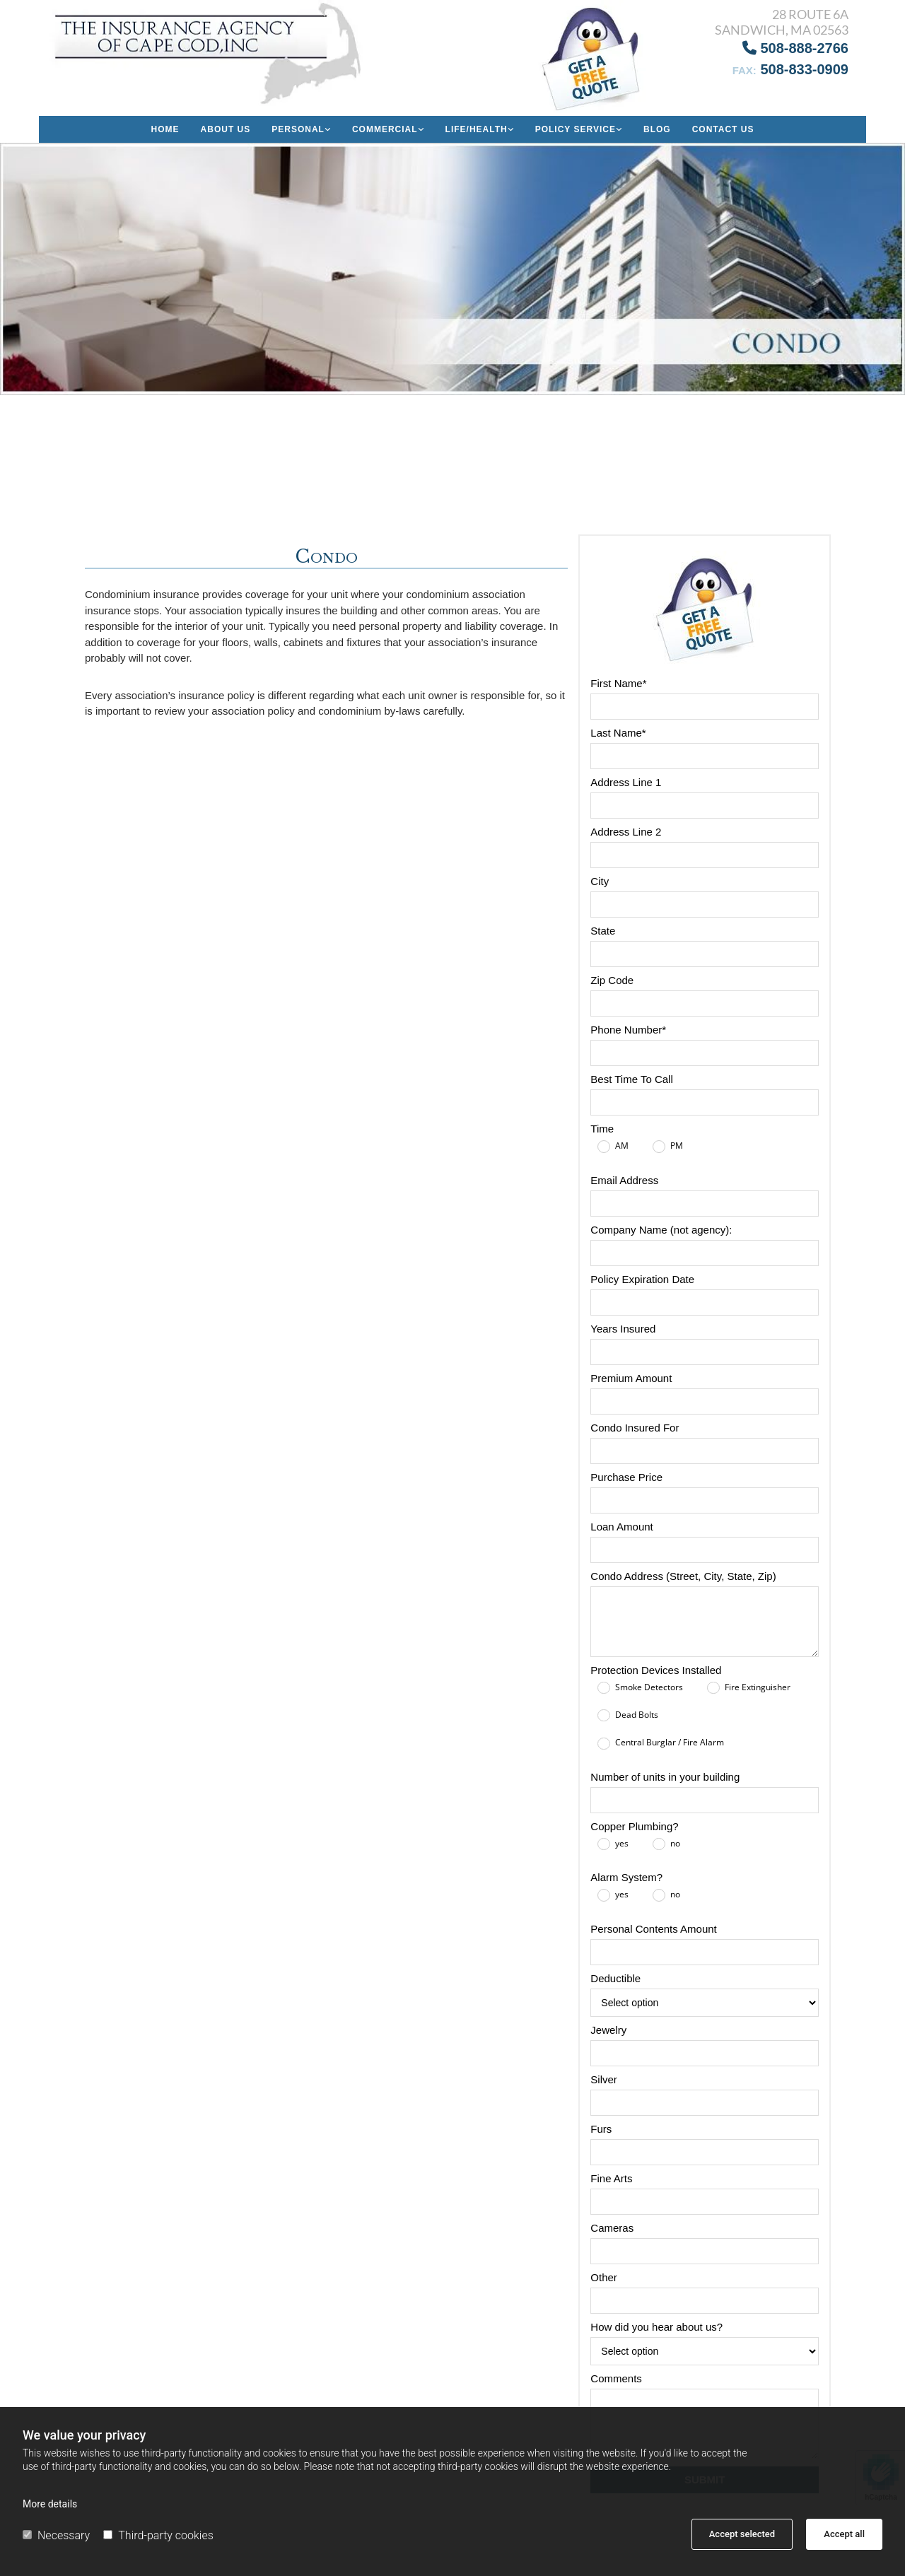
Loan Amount (621, 1527)
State (602, 931)
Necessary (56, 2535)
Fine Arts (611, 2178)
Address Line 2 (625, 832)
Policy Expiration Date (642, 1279)
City (599, 881)
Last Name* (618, 733)
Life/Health (476, 129)
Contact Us (723, 129)
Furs (601, 2129)
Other (603, 2277)
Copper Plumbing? (634, 1826)
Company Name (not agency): (661, 1230)
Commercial (385, 129)
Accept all (844, 2534)
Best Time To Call (631, 1079)
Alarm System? (626, 1877)
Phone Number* (628, 1030)
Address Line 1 (625, 782)
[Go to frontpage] (211, 53)
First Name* (618, 683)
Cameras (612, 2228)
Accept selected (742, 2534)
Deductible (615, 1978)
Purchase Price (626, 1477)
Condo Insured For (634, 1428)
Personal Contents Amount (653, 1929)
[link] (301, 129)
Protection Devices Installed (655, 1670)
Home (165, 129)
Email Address (624, 1180)
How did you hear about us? (656, 2327)
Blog (657, 129)
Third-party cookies (158, 2535)
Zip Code (612, 980)
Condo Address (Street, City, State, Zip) (683, 1576)
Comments (616, 2378)
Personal (298, 129)
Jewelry (608, 2030)
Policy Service (575, 129)
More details (50, 2504)
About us (226, 129)
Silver (603, 2079)
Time (602, 1129)
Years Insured (622, 1329)
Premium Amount (631, 1378)
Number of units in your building (665, 1777)
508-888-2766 (795, 48)
